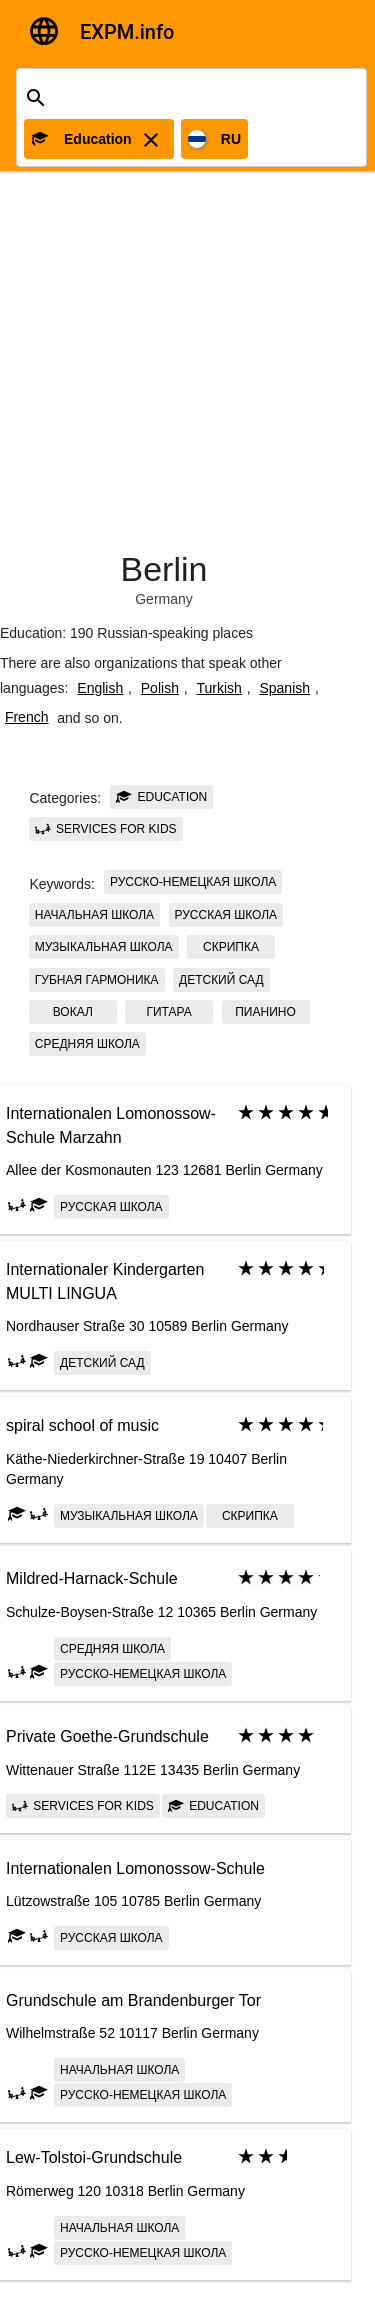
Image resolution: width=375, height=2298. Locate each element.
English (100, 688)
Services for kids (106, 829)
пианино (265, 1012)
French (27, 717)
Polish (160, 688)
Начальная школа (94, 915)
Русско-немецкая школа (193, 882)
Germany (164, 599)
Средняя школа (87, 1044)
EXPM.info (127, 32)
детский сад (221, 980)
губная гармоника (97, 980)
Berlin (164, 569)
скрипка (231, 947)
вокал (73, 1012)
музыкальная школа (104, 947)
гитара (169, 1012)
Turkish (218, 688)
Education (161, 797)
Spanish (284, 688)
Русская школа (226, 915)
